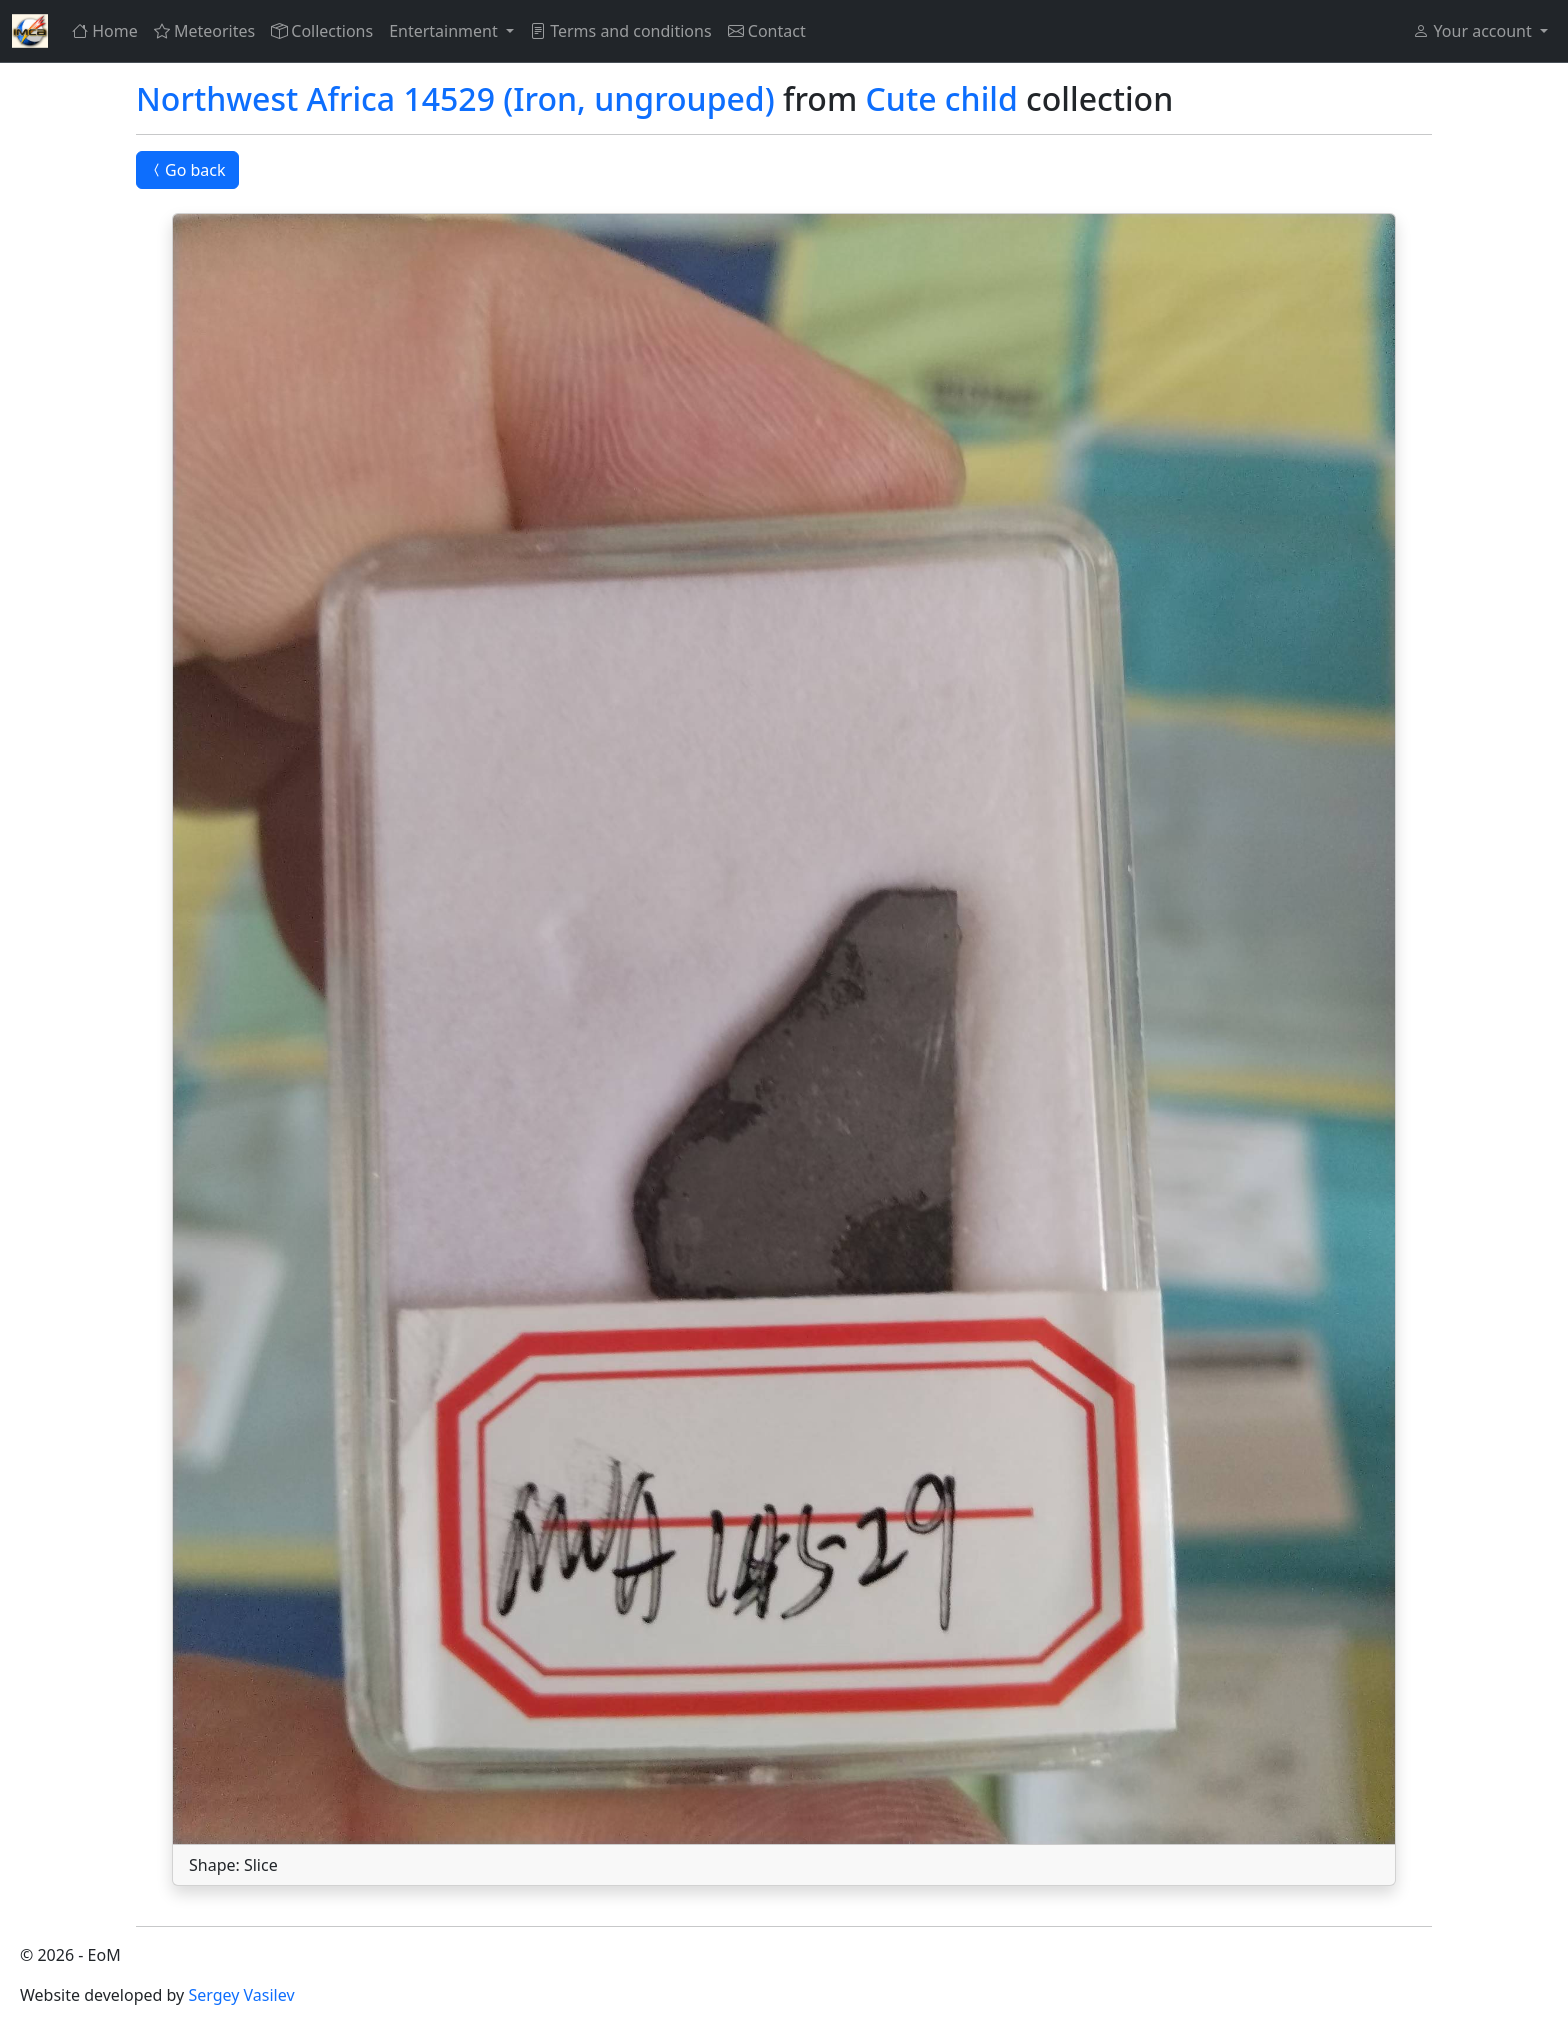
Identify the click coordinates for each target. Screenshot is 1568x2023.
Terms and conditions (621, 31)
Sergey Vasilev (241, 1995)
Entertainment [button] (445, 31)
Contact (767, 31)
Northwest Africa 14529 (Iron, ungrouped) (455, 98)
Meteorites (204, 31)
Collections (322, 31)
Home (105, 31)
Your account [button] (1474, 31)
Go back (187, 170)
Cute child (942, 98)
